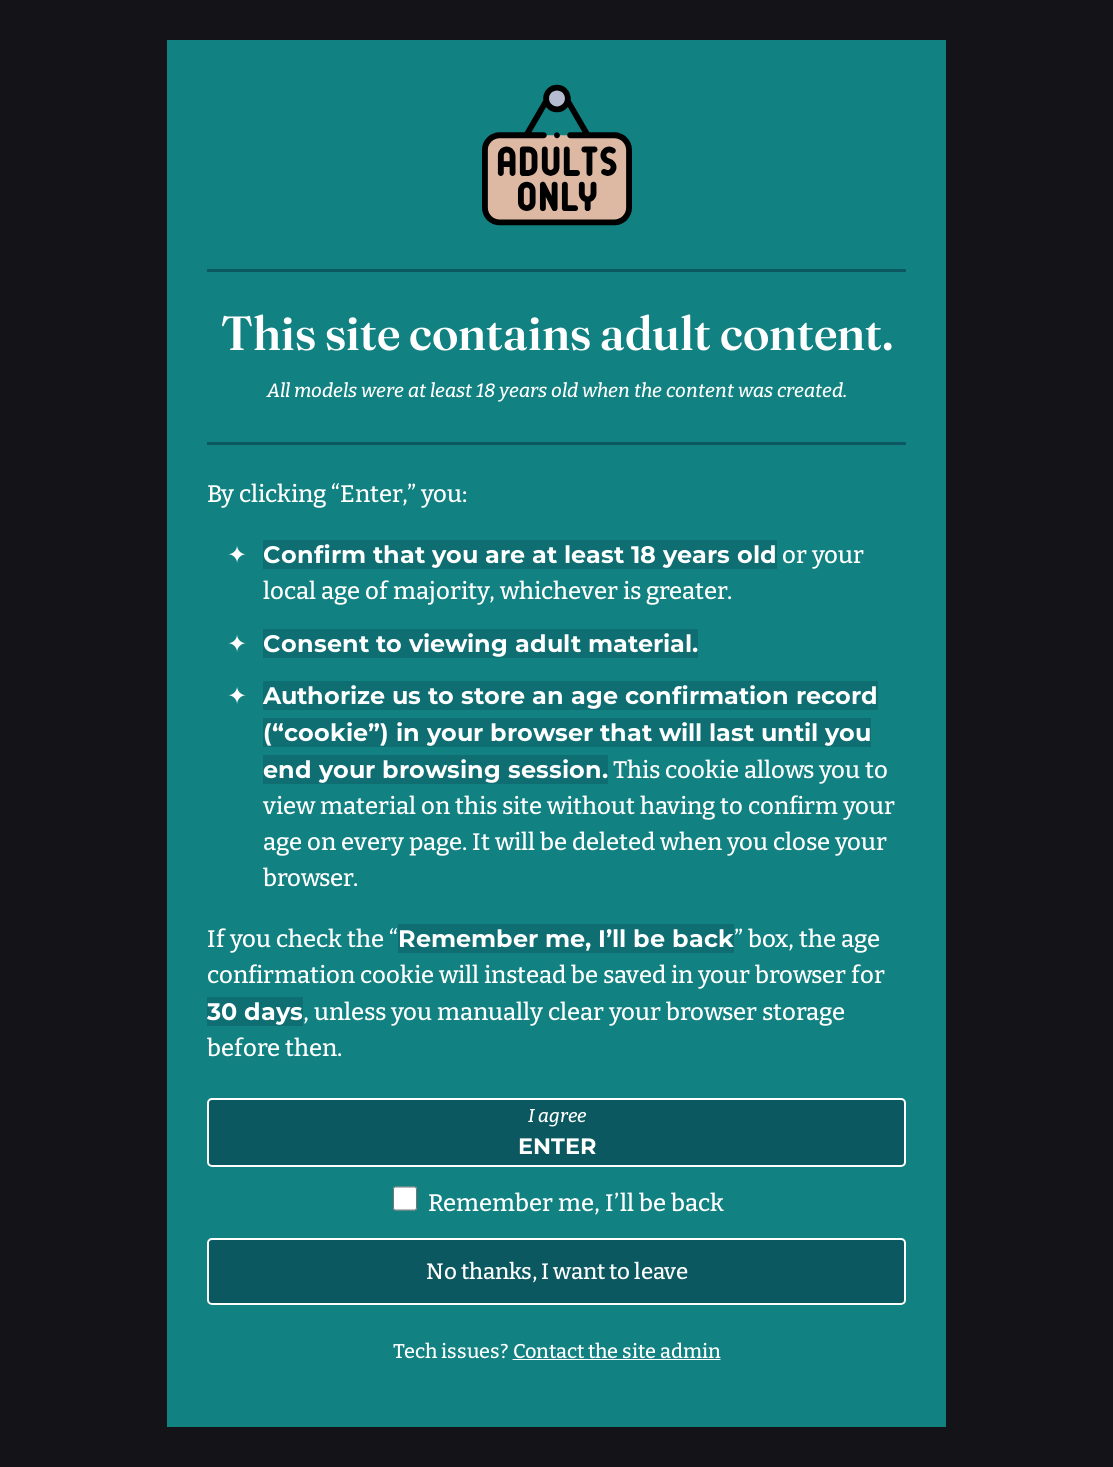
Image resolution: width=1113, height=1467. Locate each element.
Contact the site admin (617, 1351)
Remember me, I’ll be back (576, 1203)
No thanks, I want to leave (557, 1271)
